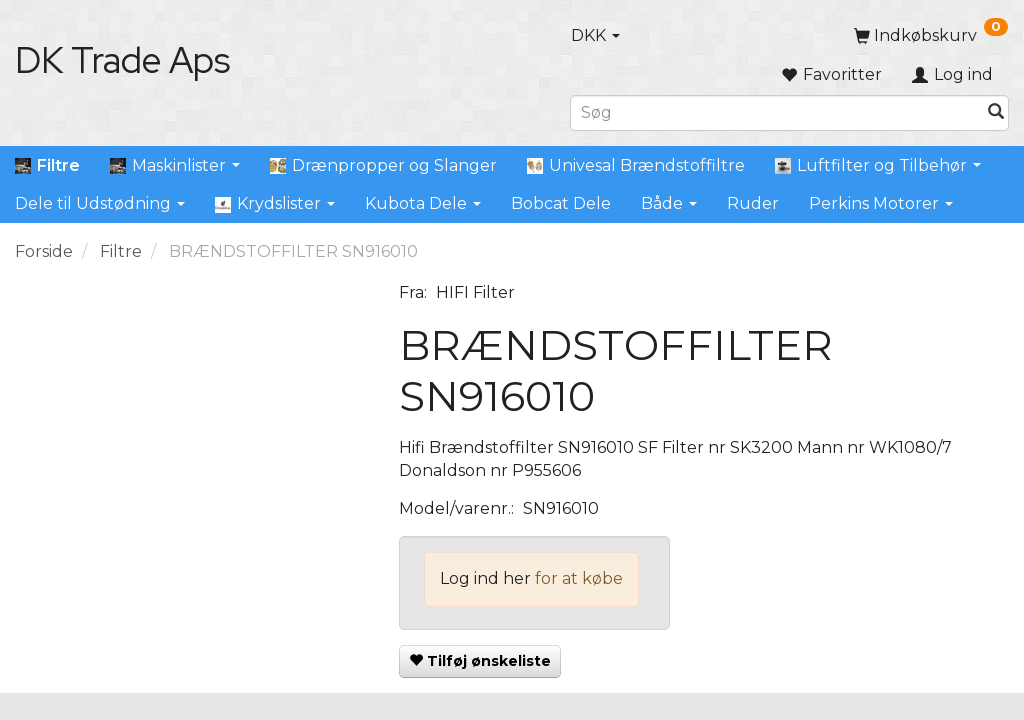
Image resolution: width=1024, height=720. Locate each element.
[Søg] (996, 112)
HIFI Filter (475, 292)
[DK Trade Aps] (122, 60)
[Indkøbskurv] (931, 35)
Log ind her (485, 578)
